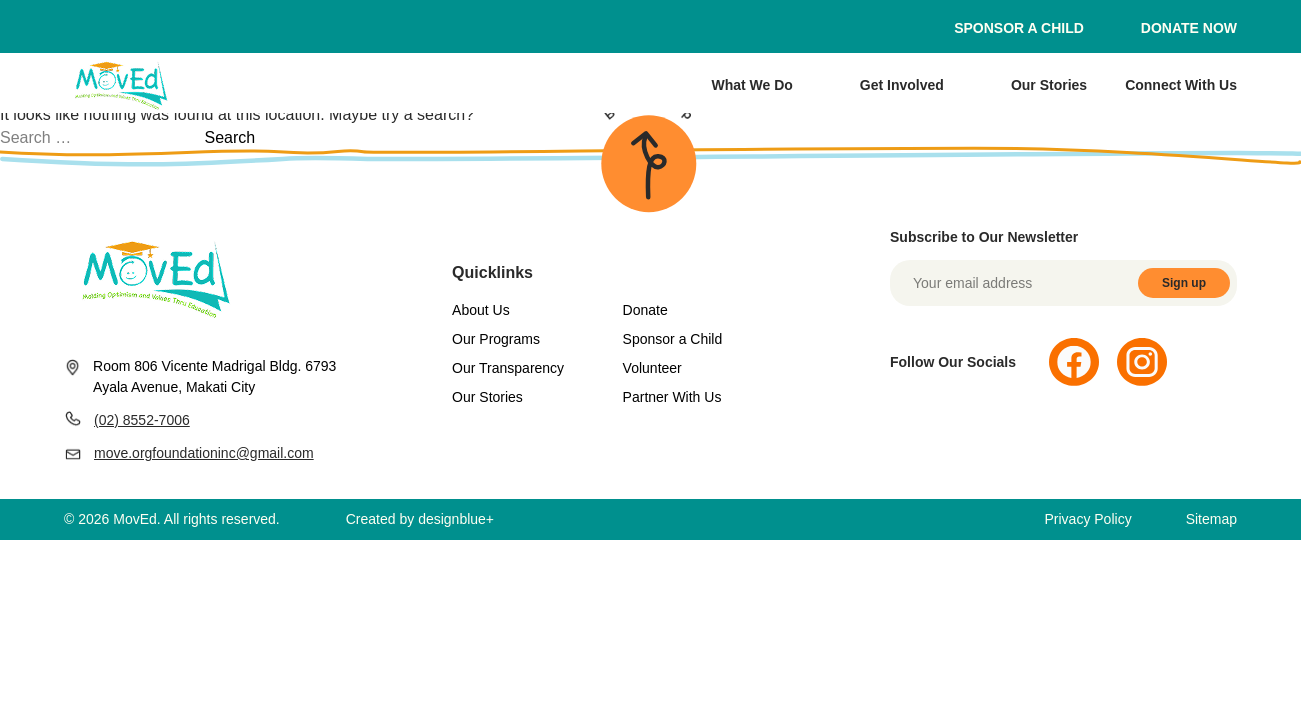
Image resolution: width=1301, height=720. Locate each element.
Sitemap (1211, 519)
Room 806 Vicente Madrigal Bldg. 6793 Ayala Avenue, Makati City (200, 376)
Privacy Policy (1088, 519)
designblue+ (456, 519)
